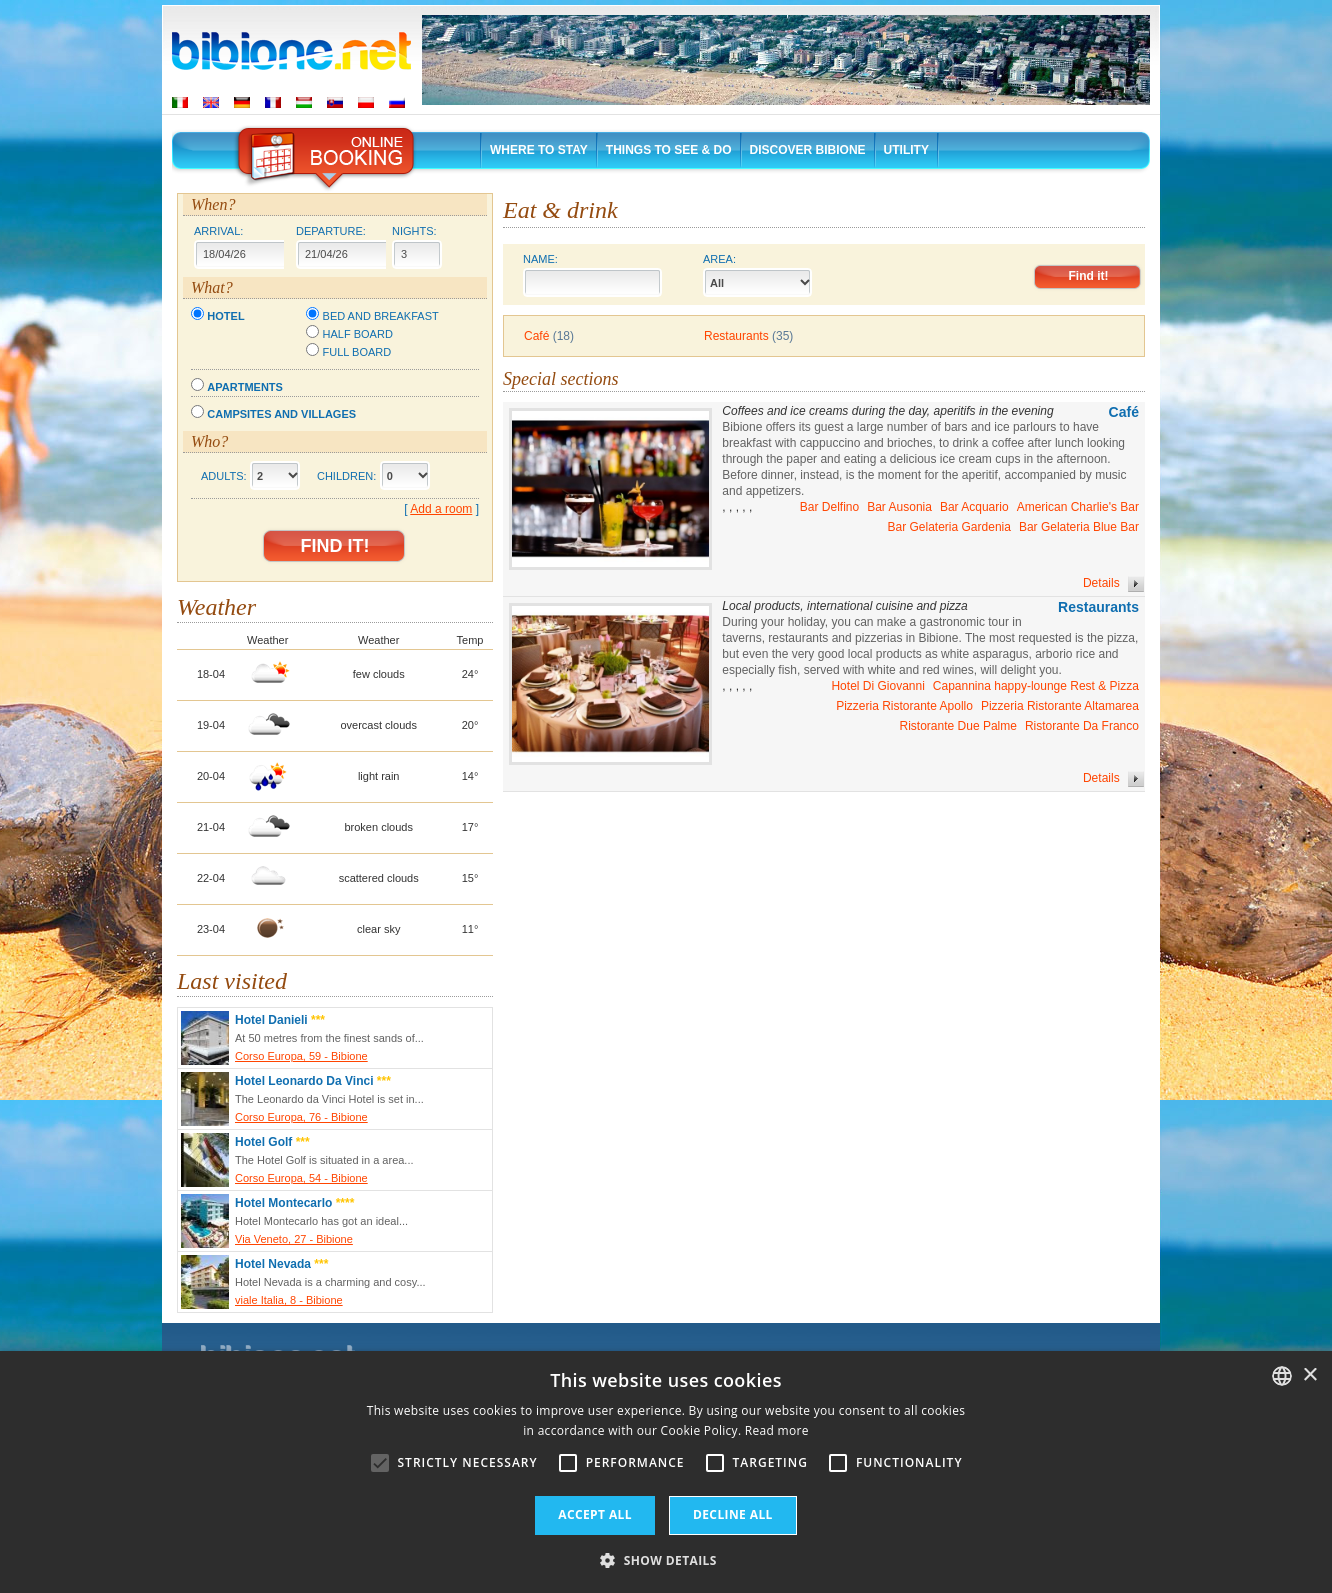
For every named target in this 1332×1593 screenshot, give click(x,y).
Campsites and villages (281, 414)
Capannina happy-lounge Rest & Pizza (1036, 686)
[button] (666, 1559)
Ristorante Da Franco (1082, 726)
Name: (593, 275)
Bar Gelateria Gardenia (949, 527)
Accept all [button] (595, 1514)
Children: (346, 476)
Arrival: (218, 231)
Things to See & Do (669, 150)
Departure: (331, 231)
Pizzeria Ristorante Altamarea (1060, 706)
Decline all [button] (733, 1514)
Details (1113, 584)
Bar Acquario (974, 507)
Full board (357, 352)
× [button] (1309, 1375)
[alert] (666, 1472)
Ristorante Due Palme (958, 726)
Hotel (225, 316)
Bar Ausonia (899, 507)
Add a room (441, 509)
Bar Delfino (829, 507)
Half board (358, 334)
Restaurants (736, 336)
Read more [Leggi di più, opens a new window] (777, 1430)
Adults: (224, 476)
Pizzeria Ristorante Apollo (904, 706)
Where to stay (539, 150)
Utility (906, 150)
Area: (758, 275)
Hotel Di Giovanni (877, 686)
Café (536, 336)
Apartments (245, 387)
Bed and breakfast (381, 316)
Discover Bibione (808, 150)
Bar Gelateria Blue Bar (1079, 527)
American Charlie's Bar (1078, 507)
